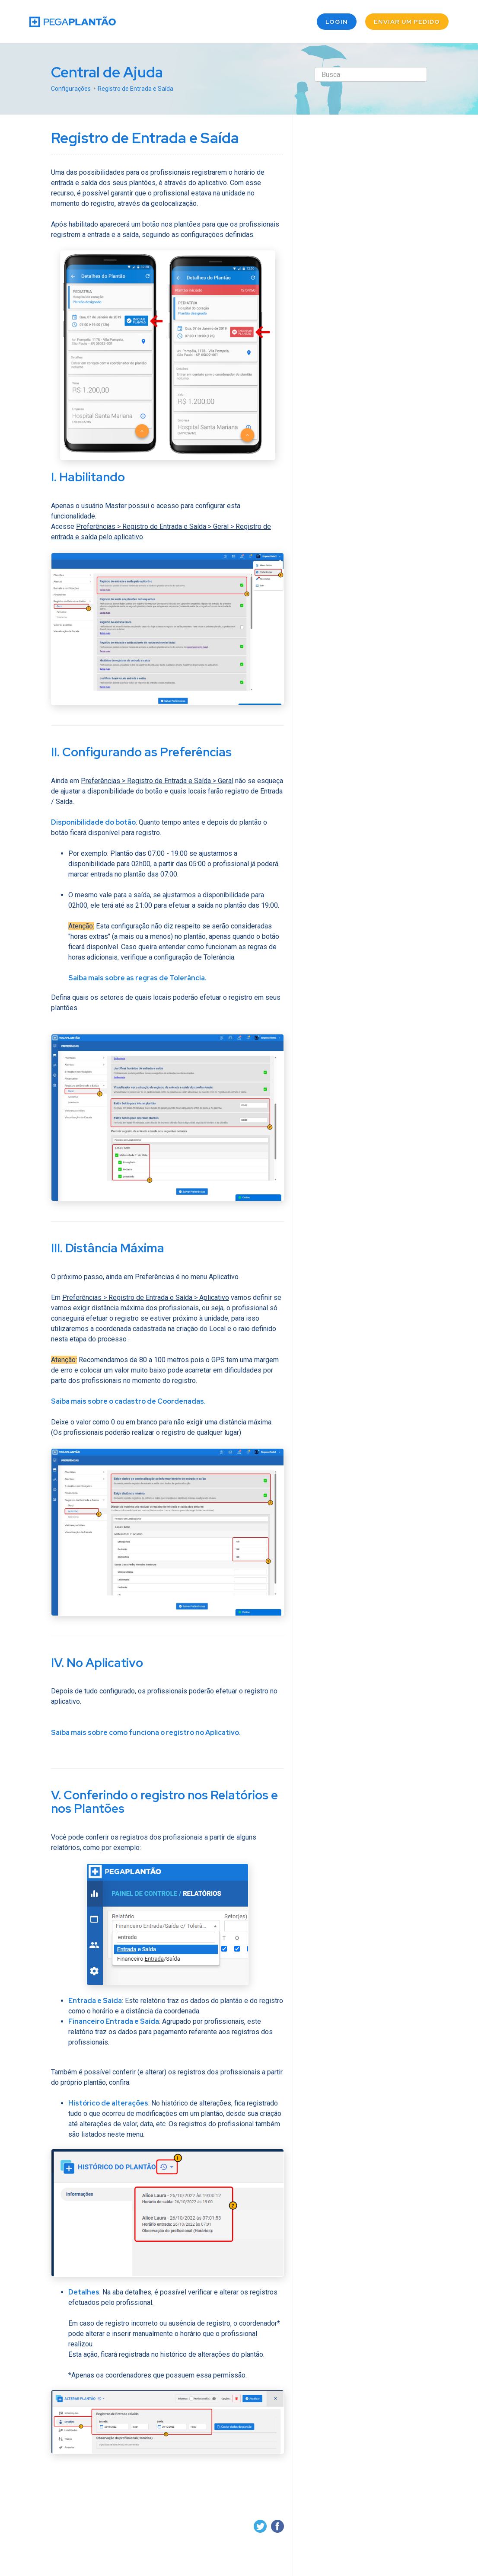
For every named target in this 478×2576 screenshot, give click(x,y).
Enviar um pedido (407, 22)
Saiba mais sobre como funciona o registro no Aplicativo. (146, 1732)
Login (336, 22)
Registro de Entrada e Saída (135, 88)
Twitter (260, 2525)
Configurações (71, 88)
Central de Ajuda (107, 72)
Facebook (277, 2525)
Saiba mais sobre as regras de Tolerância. (137, 977)
